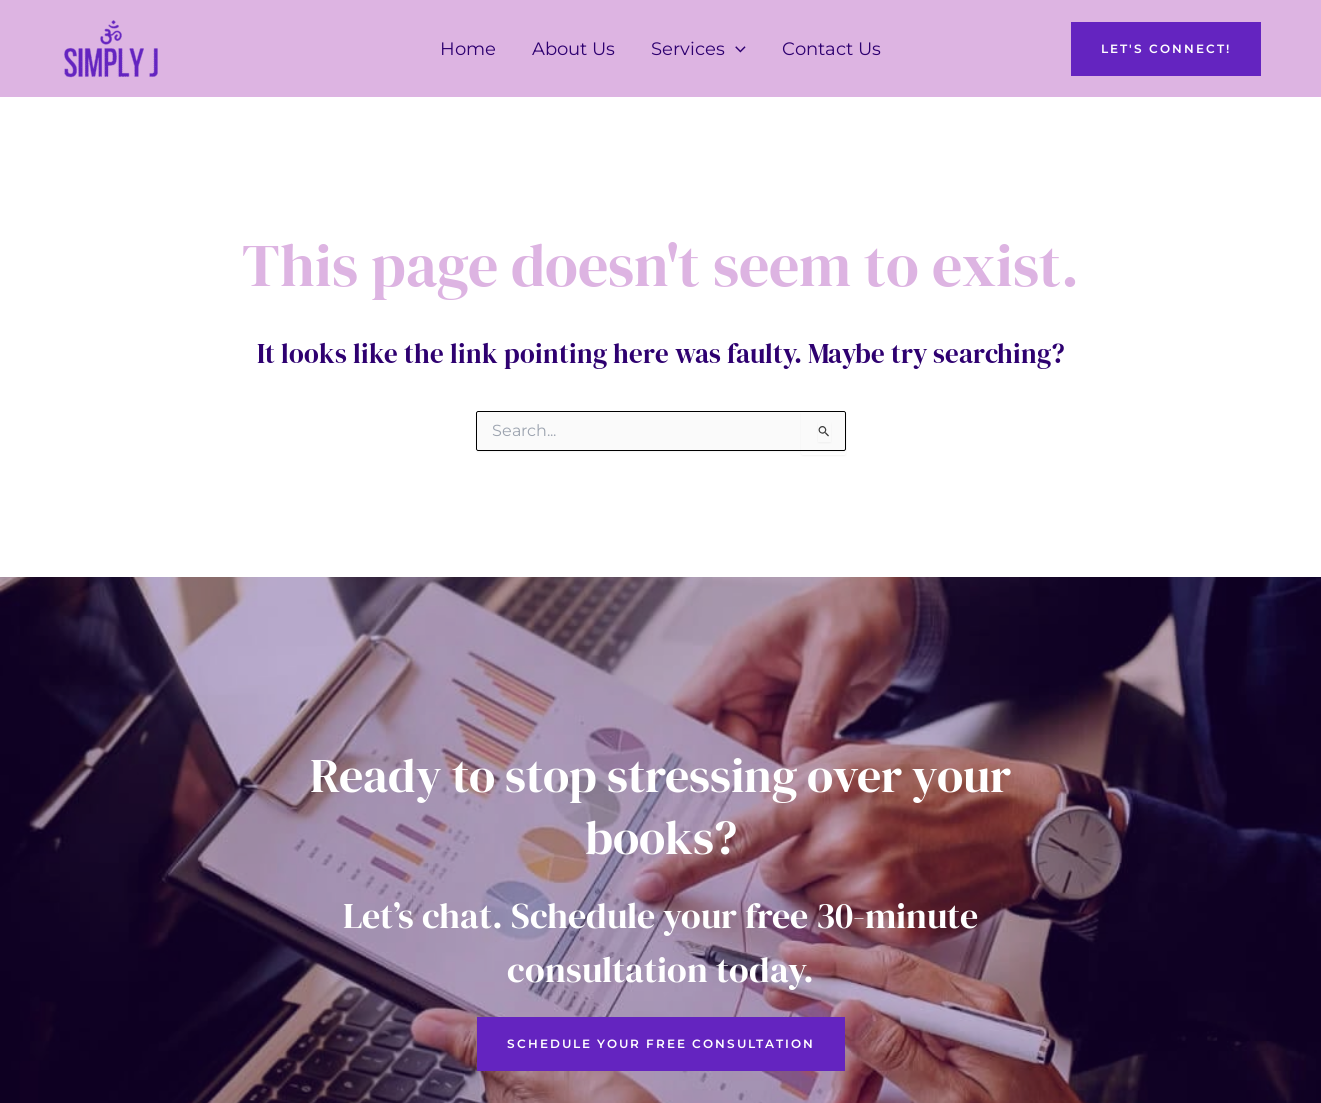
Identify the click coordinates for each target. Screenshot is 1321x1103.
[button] (735, 49)
